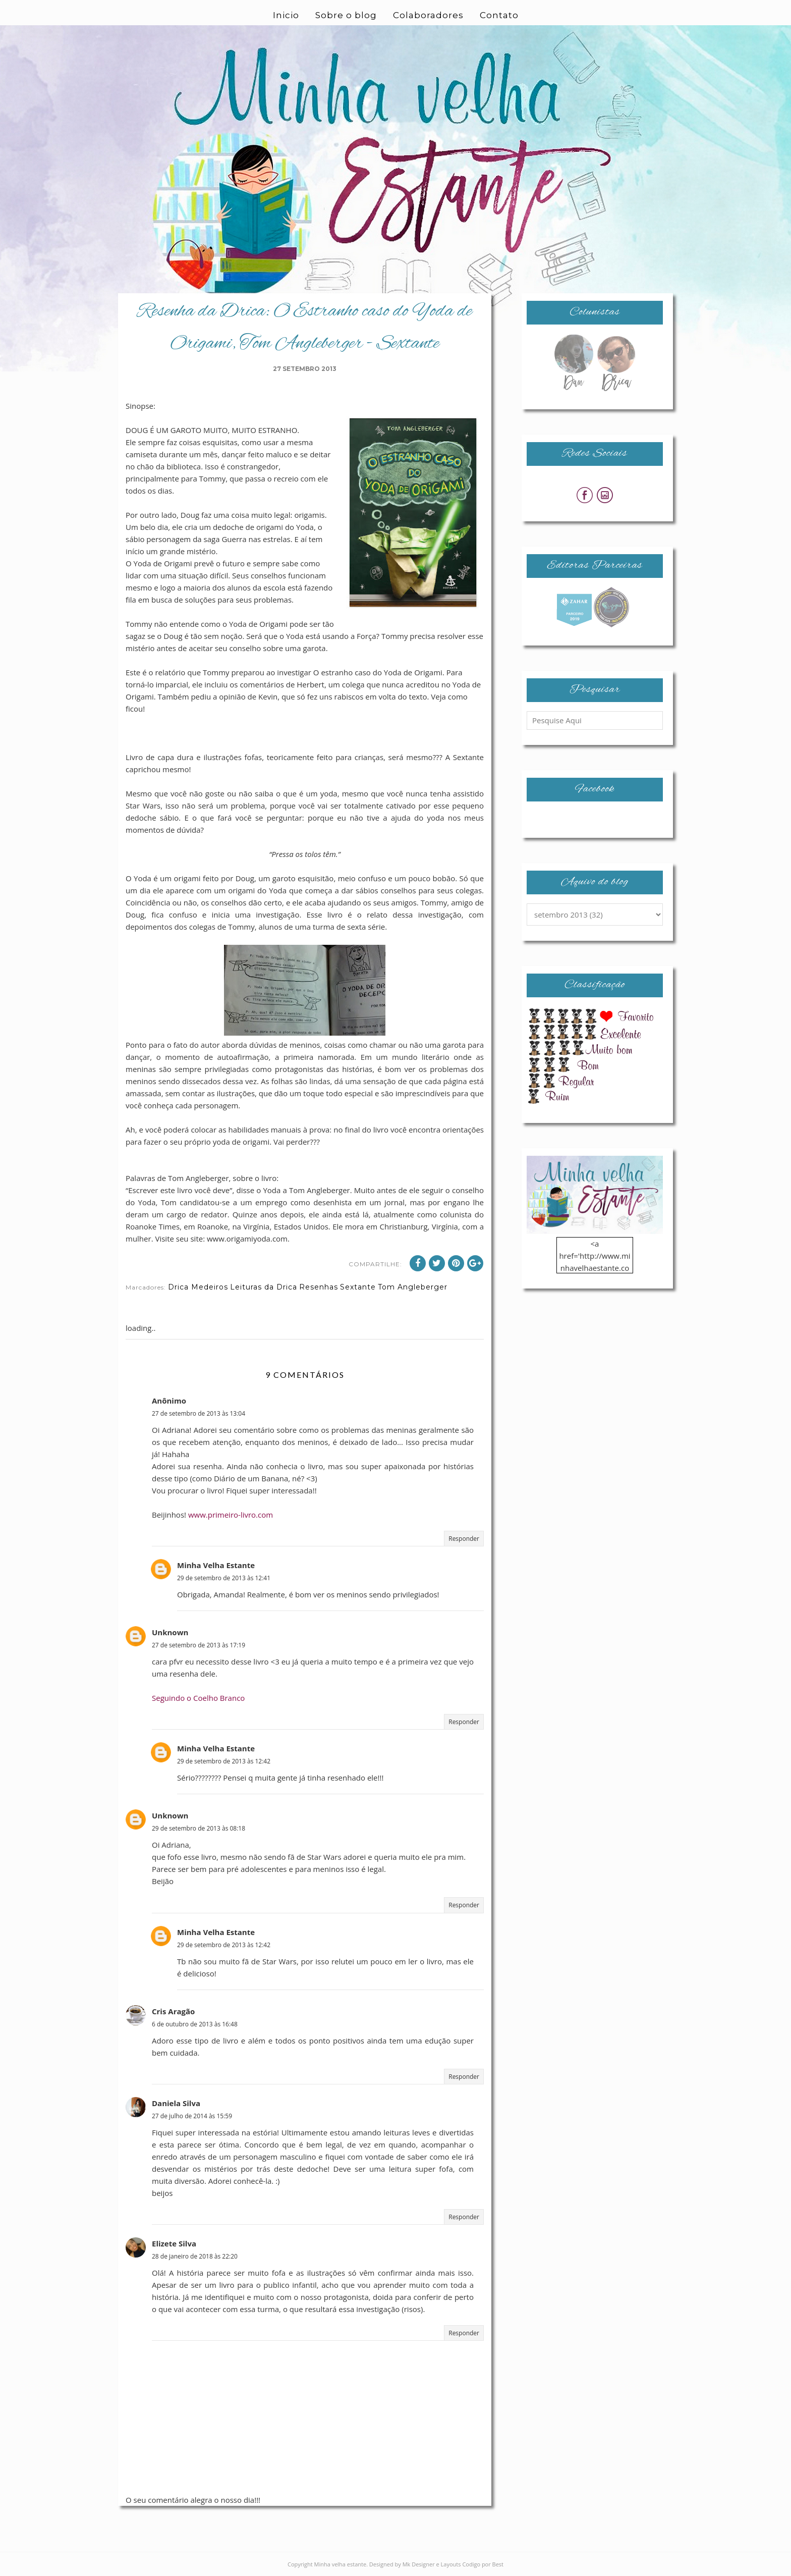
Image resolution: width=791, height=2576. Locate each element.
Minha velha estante (340, 2564)
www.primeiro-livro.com (230, 1515)
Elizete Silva (174, 2243)
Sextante (358, 1287)
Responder (463, 1538)
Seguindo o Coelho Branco (198, 1698)
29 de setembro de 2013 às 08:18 (198, 1828)
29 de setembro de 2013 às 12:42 (223, 1761)
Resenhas (318, 1287)
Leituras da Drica (263, 1287)
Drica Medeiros (198, 1287)
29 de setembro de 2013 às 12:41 (223, 1578)
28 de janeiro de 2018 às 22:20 (195, 2256)
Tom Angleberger (412, 1287)
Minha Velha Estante (216, 1565)
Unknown (170, 1632)
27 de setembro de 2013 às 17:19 (198, 1645)
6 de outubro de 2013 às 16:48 (195, 2024)
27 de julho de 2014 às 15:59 (192, 2116)
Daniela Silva (176, 2103)
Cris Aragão (173, 2011)
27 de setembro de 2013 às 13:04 (198, 1413)
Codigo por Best (482, 2564)
